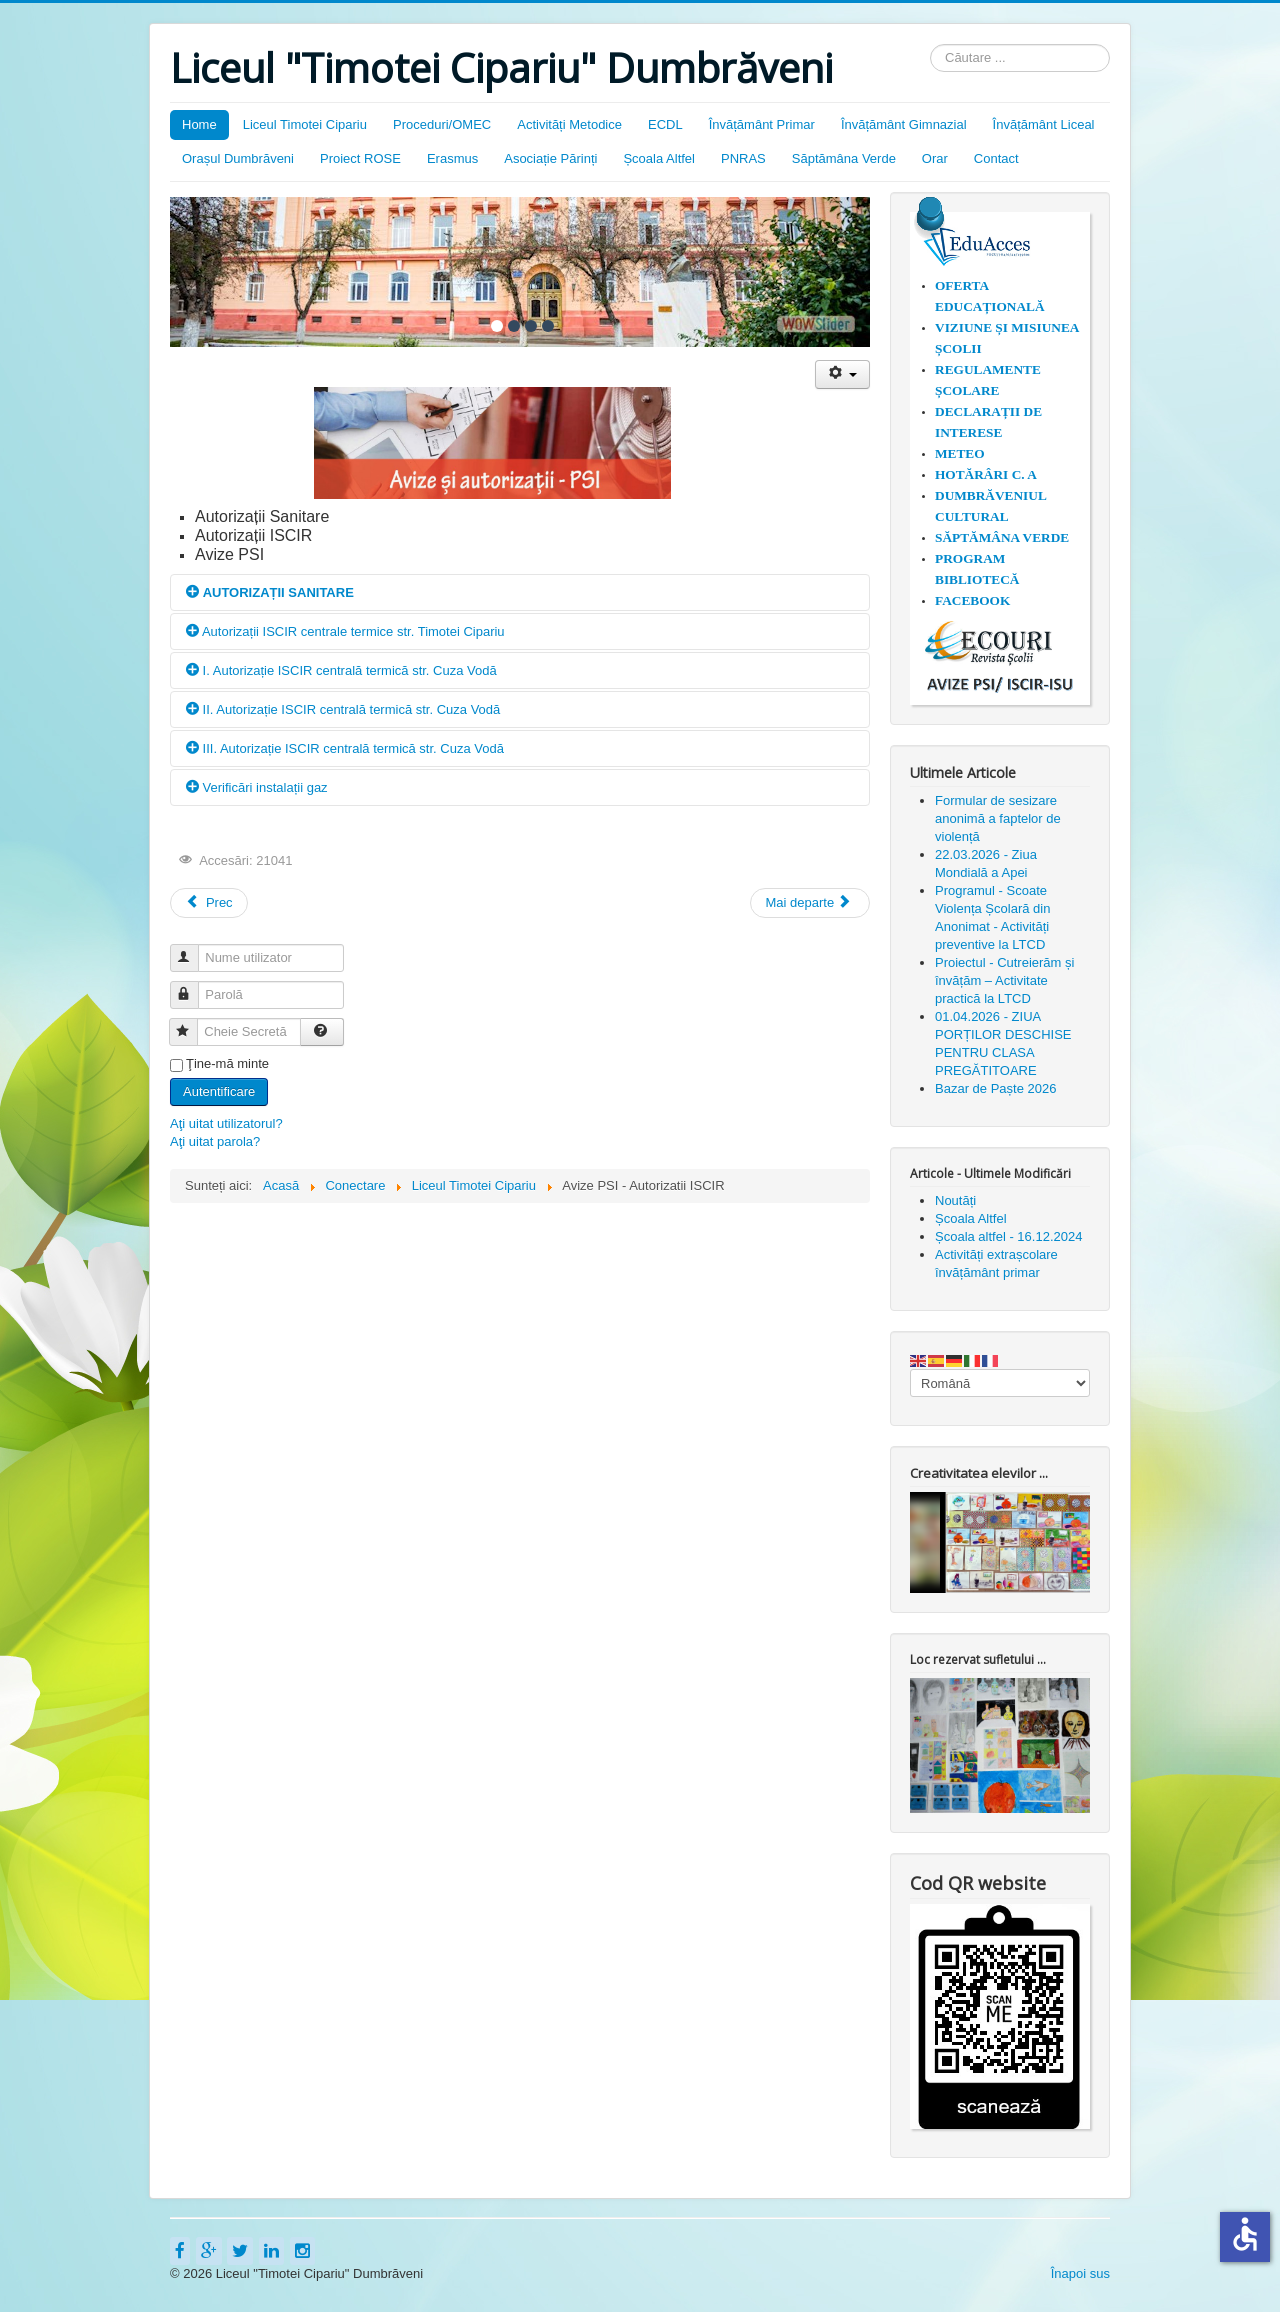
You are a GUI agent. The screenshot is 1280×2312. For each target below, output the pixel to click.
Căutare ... (930, 44)
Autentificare (219, 1091)
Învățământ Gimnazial (904, 124)
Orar (935, 158)
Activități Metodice (569, 124)
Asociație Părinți (550, 158)
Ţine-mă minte (227, 1063)
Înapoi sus (1080, 2273)
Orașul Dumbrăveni (238, 158)
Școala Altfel (659, 158)
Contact (996, 158)
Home (199, 124)
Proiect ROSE (360, 158)
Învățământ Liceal (1044, 124)
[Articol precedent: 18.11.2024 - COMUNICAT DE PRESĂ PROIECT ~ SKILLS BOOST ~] (209, 903)
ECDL (665, 124)
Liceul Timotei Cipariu (305, 124)
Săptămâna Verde (844, 158)
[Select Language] (1000, 1383)
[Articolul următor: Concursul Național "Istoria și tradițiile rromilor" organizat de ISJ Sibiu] (810, 903)
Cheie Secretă (192, 1023)
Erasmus (452, 158)
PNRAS (743, 158)
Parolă (193, 986)
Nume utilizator (193, 949)
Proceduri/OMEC (442, 124)
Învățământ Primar (762, 124)
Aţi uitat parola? (215, 1141)
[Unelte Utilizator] (842, 374)
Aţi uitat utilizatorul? (226, 1123)
